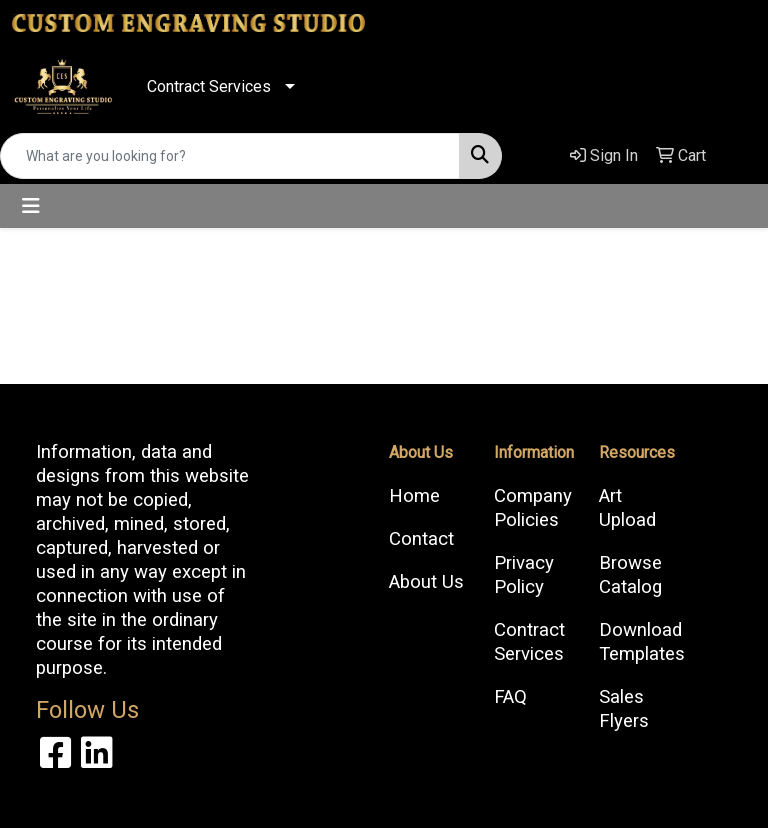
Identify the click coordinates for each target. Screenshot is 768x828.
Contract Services (209, 86)
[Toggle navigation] (31, 206)
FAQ (510, 697)
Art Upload (627, 508)
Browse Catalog (630, 575)
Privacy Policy (524, 575)
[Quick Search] (230, 156)
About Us (426, 582)
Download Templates (639, 642)
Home (414, 496)
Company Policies (533, 508)
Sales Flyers (624, 709)
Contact (421, 539)
